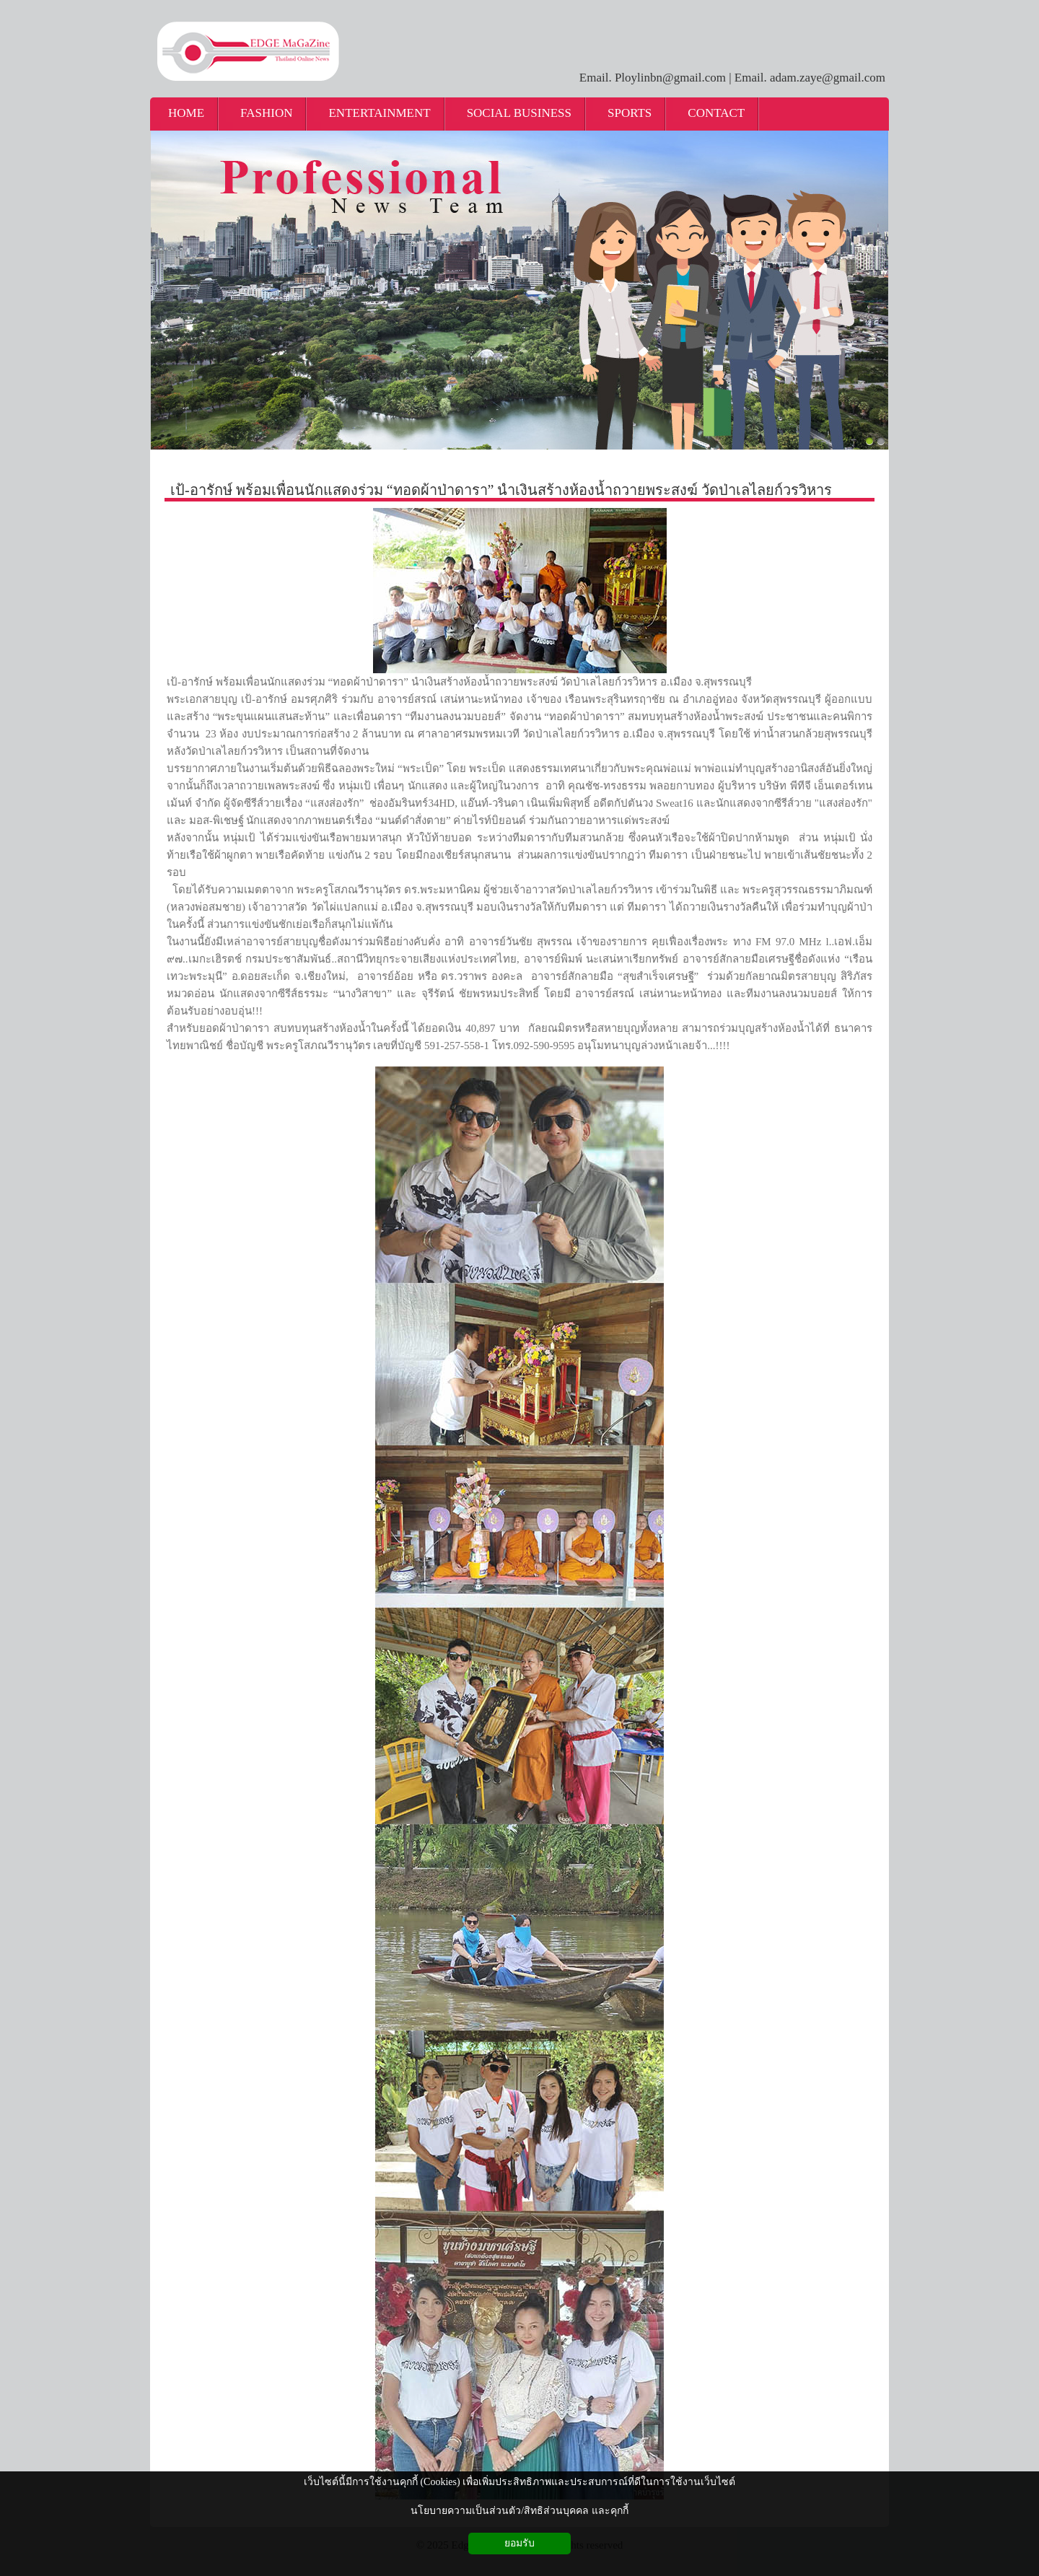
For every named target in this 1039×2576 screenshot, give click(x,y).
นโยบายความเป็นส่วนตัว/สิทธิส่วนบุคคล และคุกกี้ (519, 2510)
